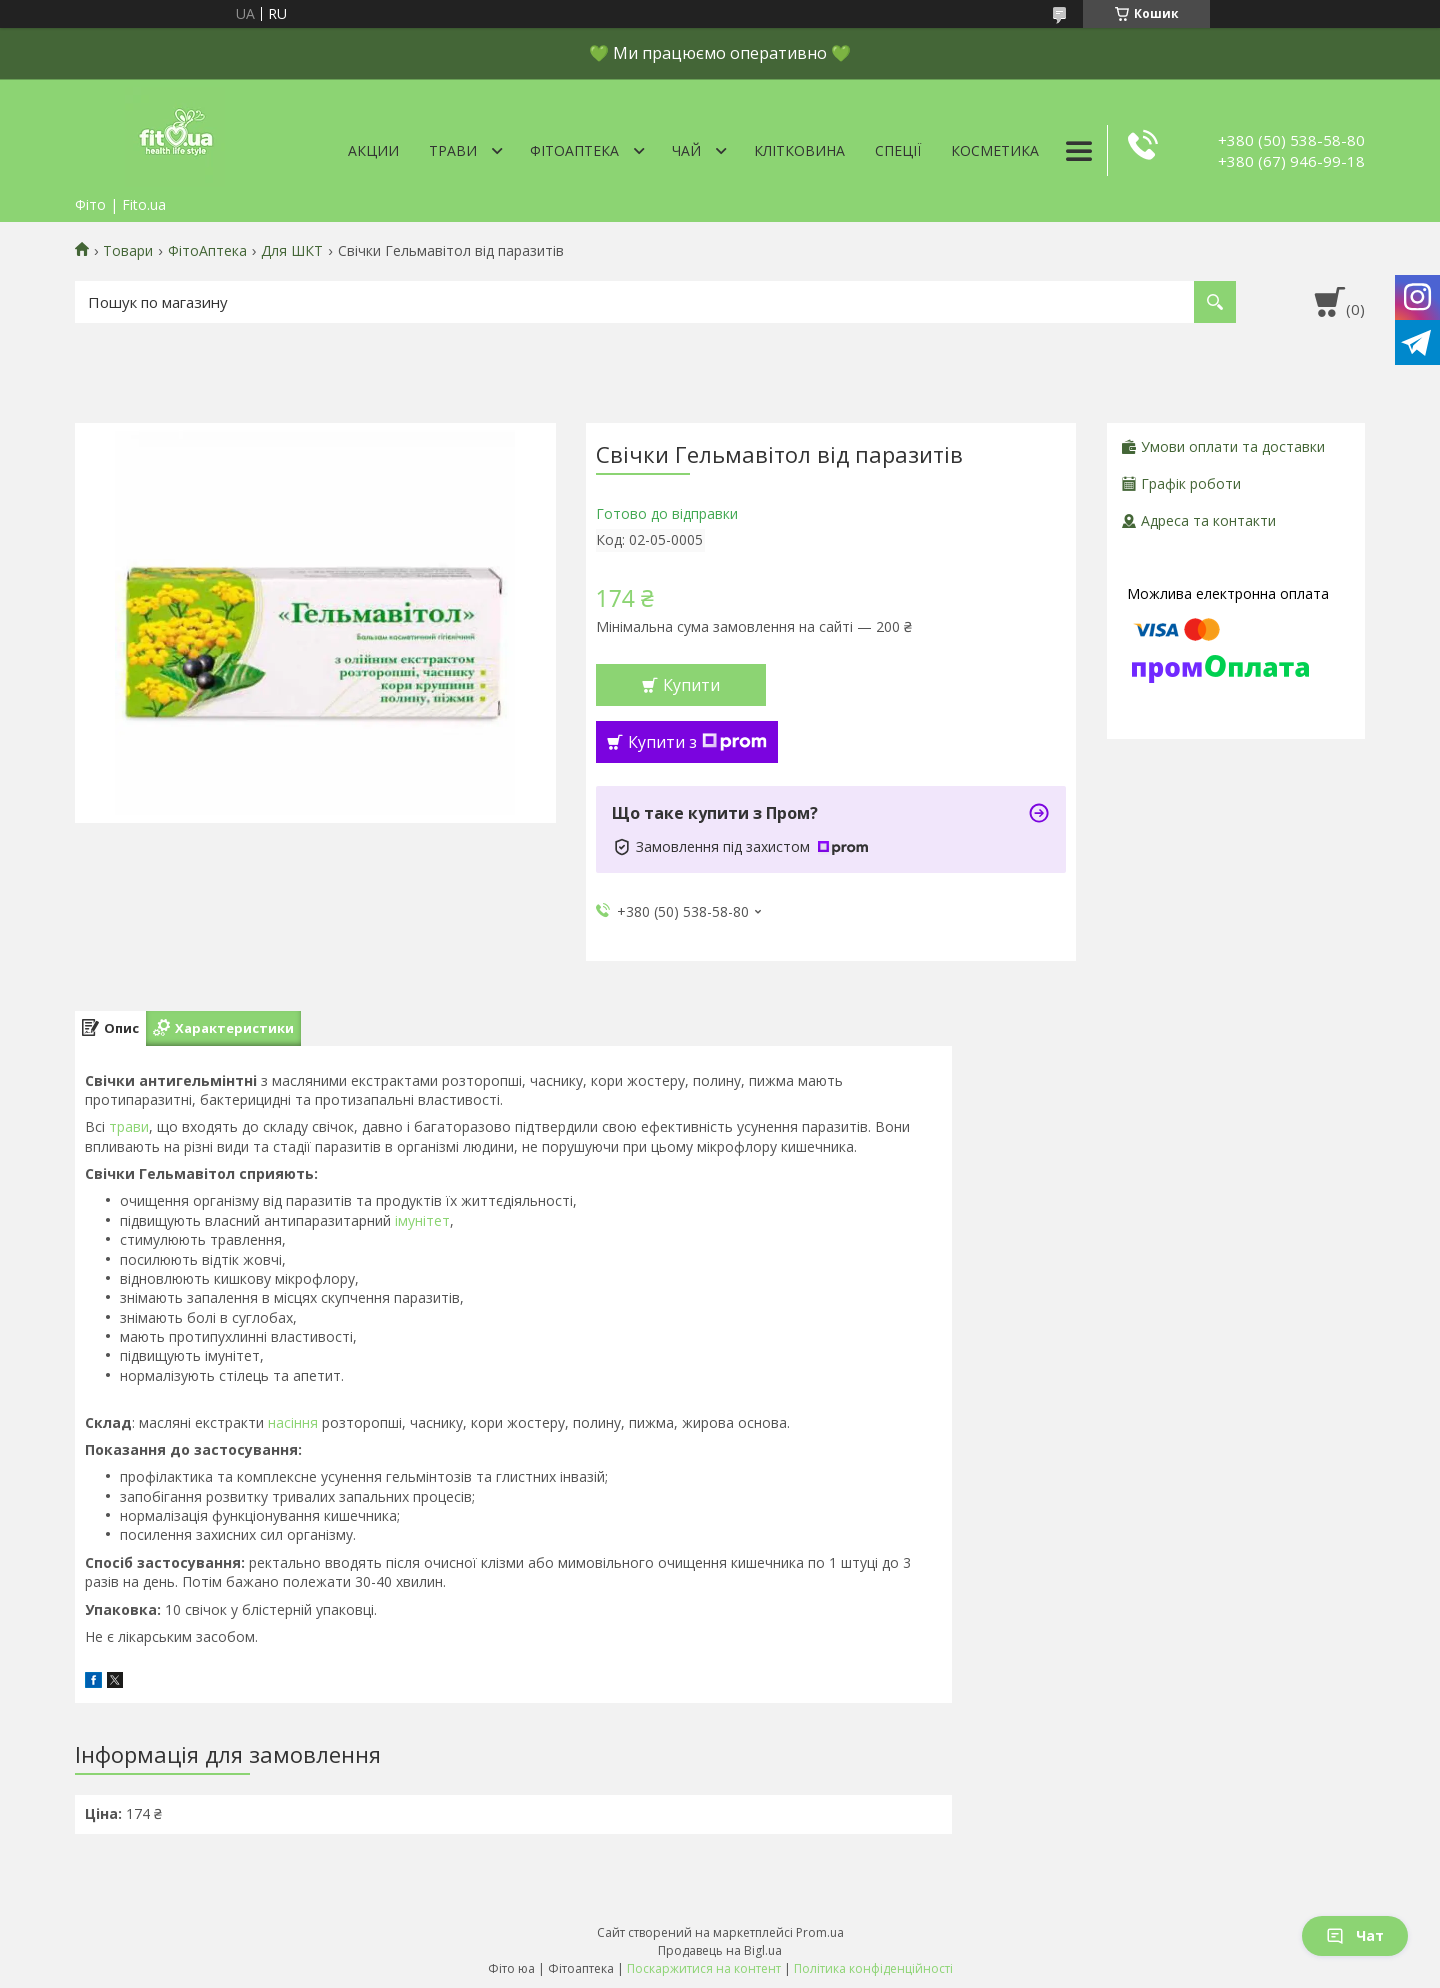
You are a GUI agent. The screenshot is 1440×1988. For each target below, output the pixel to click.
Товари (128, 251)
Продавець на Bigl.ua (720, 1950)
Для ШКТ (292, 251)
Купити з (697, 742)
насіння (293, 1422)
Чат (1355, 1935)
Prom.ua (820, 1932)
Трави (453, 150)
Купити (691, 685)
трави (129, 1126)
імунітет (422, 1220)
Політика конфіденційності (873, 1968)
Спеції (898, 150)
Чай (686, 150)
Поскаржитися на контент (704, 1968)
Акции (373, 150)
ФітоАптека (574, 150)
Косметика (995, 150)
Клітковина (799, 150)
